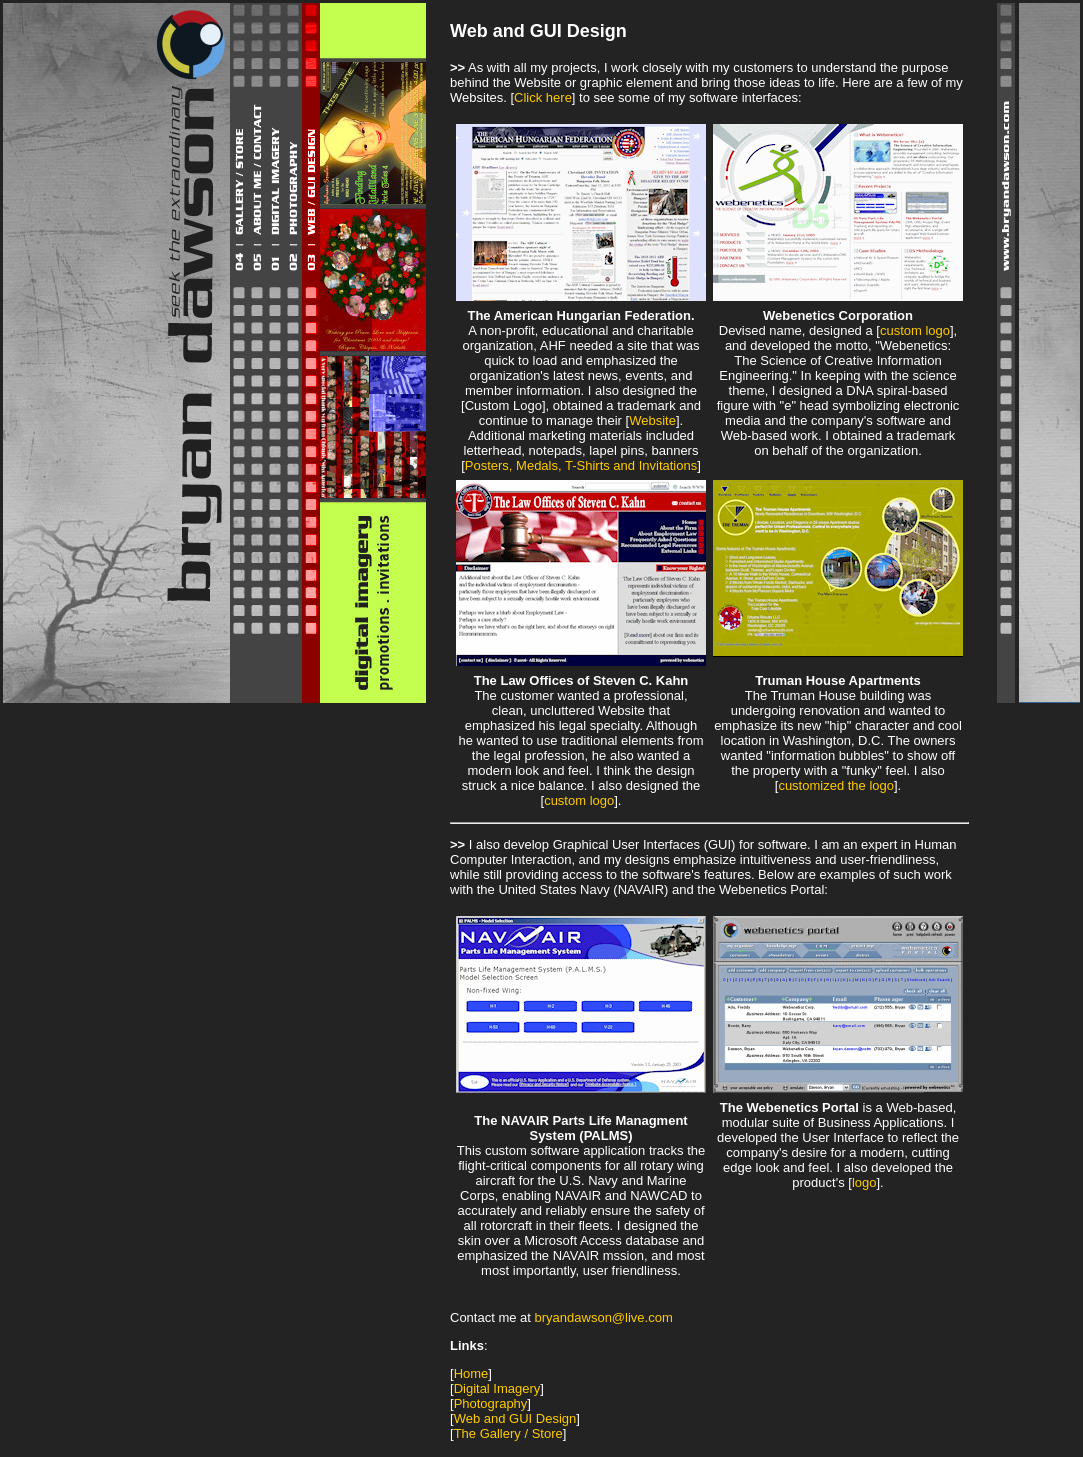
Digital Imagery (497, 1388)
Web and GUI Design (515, 1418)
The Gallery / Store (508, 1433)
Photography (491, 1403)
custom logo (915, 330)
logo (864, 1182)
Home (471, 1373)
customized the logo (836, 785)
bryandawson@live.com (604, 1317)
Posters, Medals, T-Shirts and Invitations (581, 465)
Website (652, 420)
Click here (543, 97)
